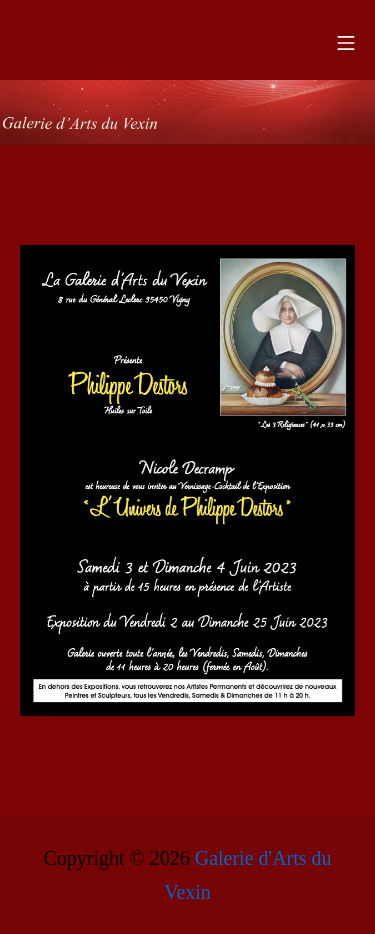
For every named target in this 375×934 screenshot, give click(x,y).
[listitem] (284, 337)
